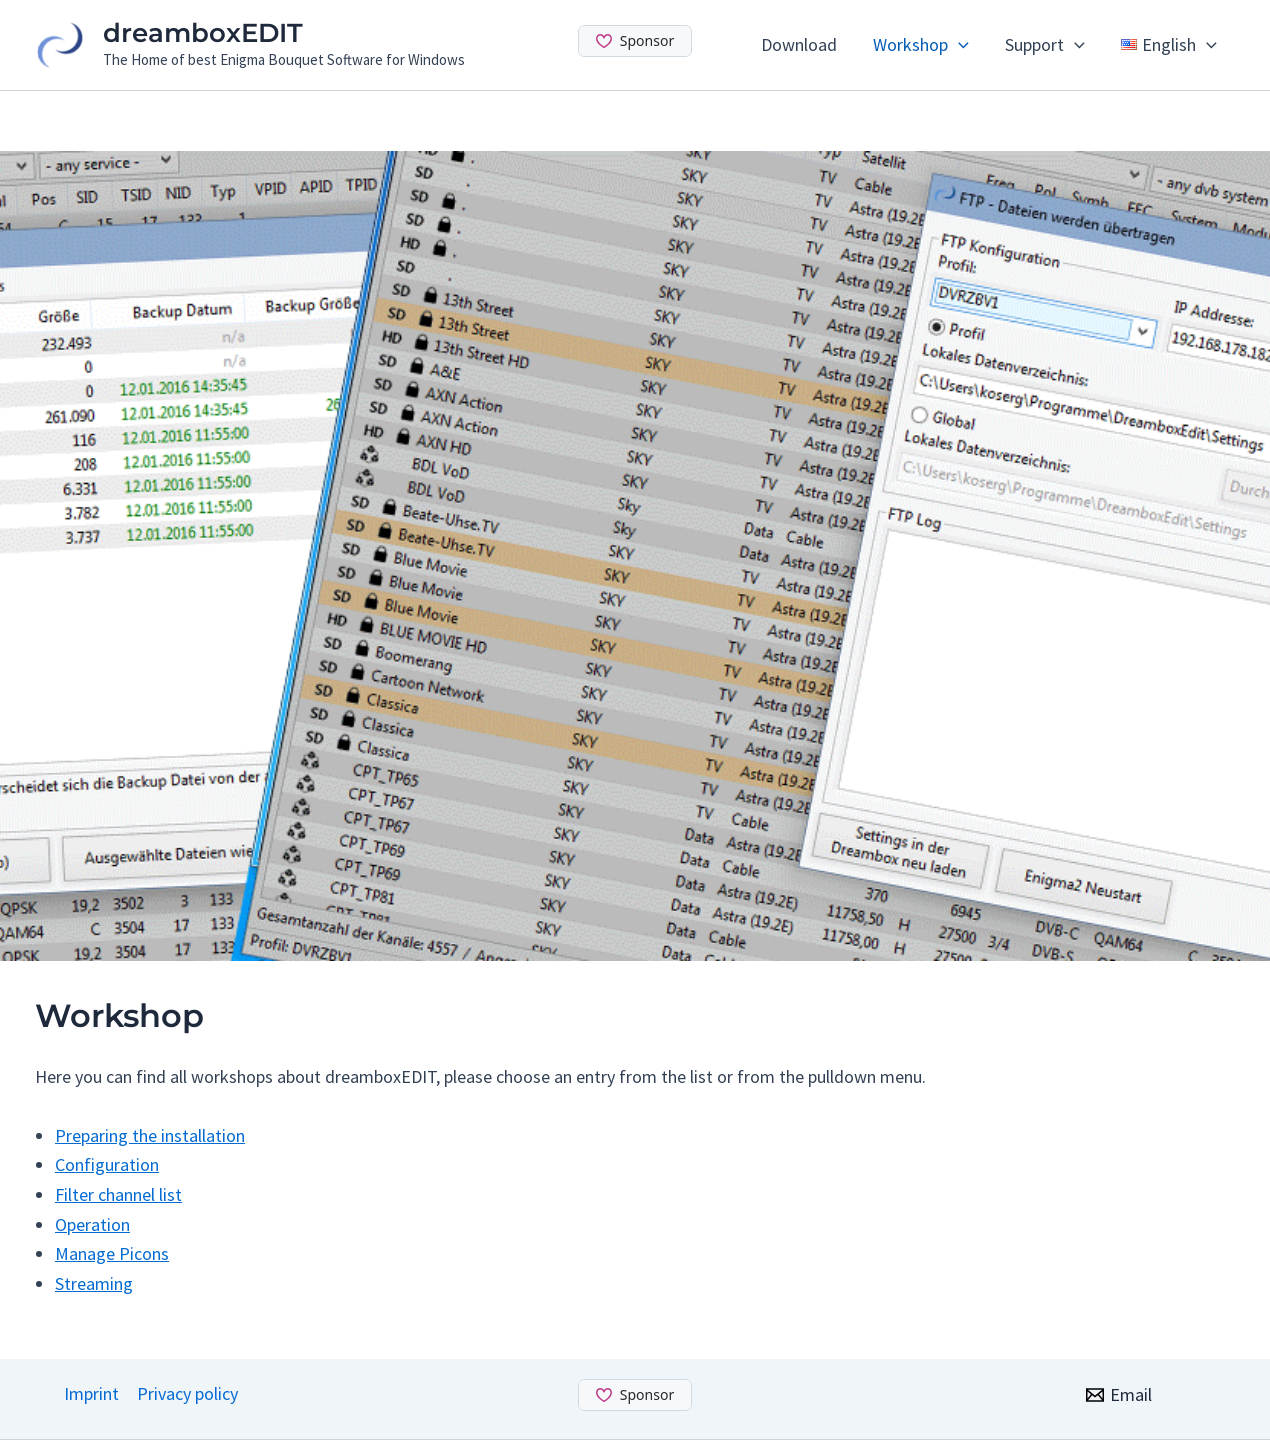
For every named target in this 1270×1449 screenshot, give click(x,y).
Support (1045, 45)
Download (799, 44)
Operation (92, 1224)
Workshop (921, 45)
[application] (958, 45)
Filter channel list (118, 1194)
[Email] (1119, 1395)
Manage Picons (112, 1253)
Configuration (107, 1164)
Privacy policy (187, 1393)
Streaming (94, 1283)
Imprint (91, 1393)
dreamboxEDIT (203, 33)
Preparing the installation (150, 1135)
